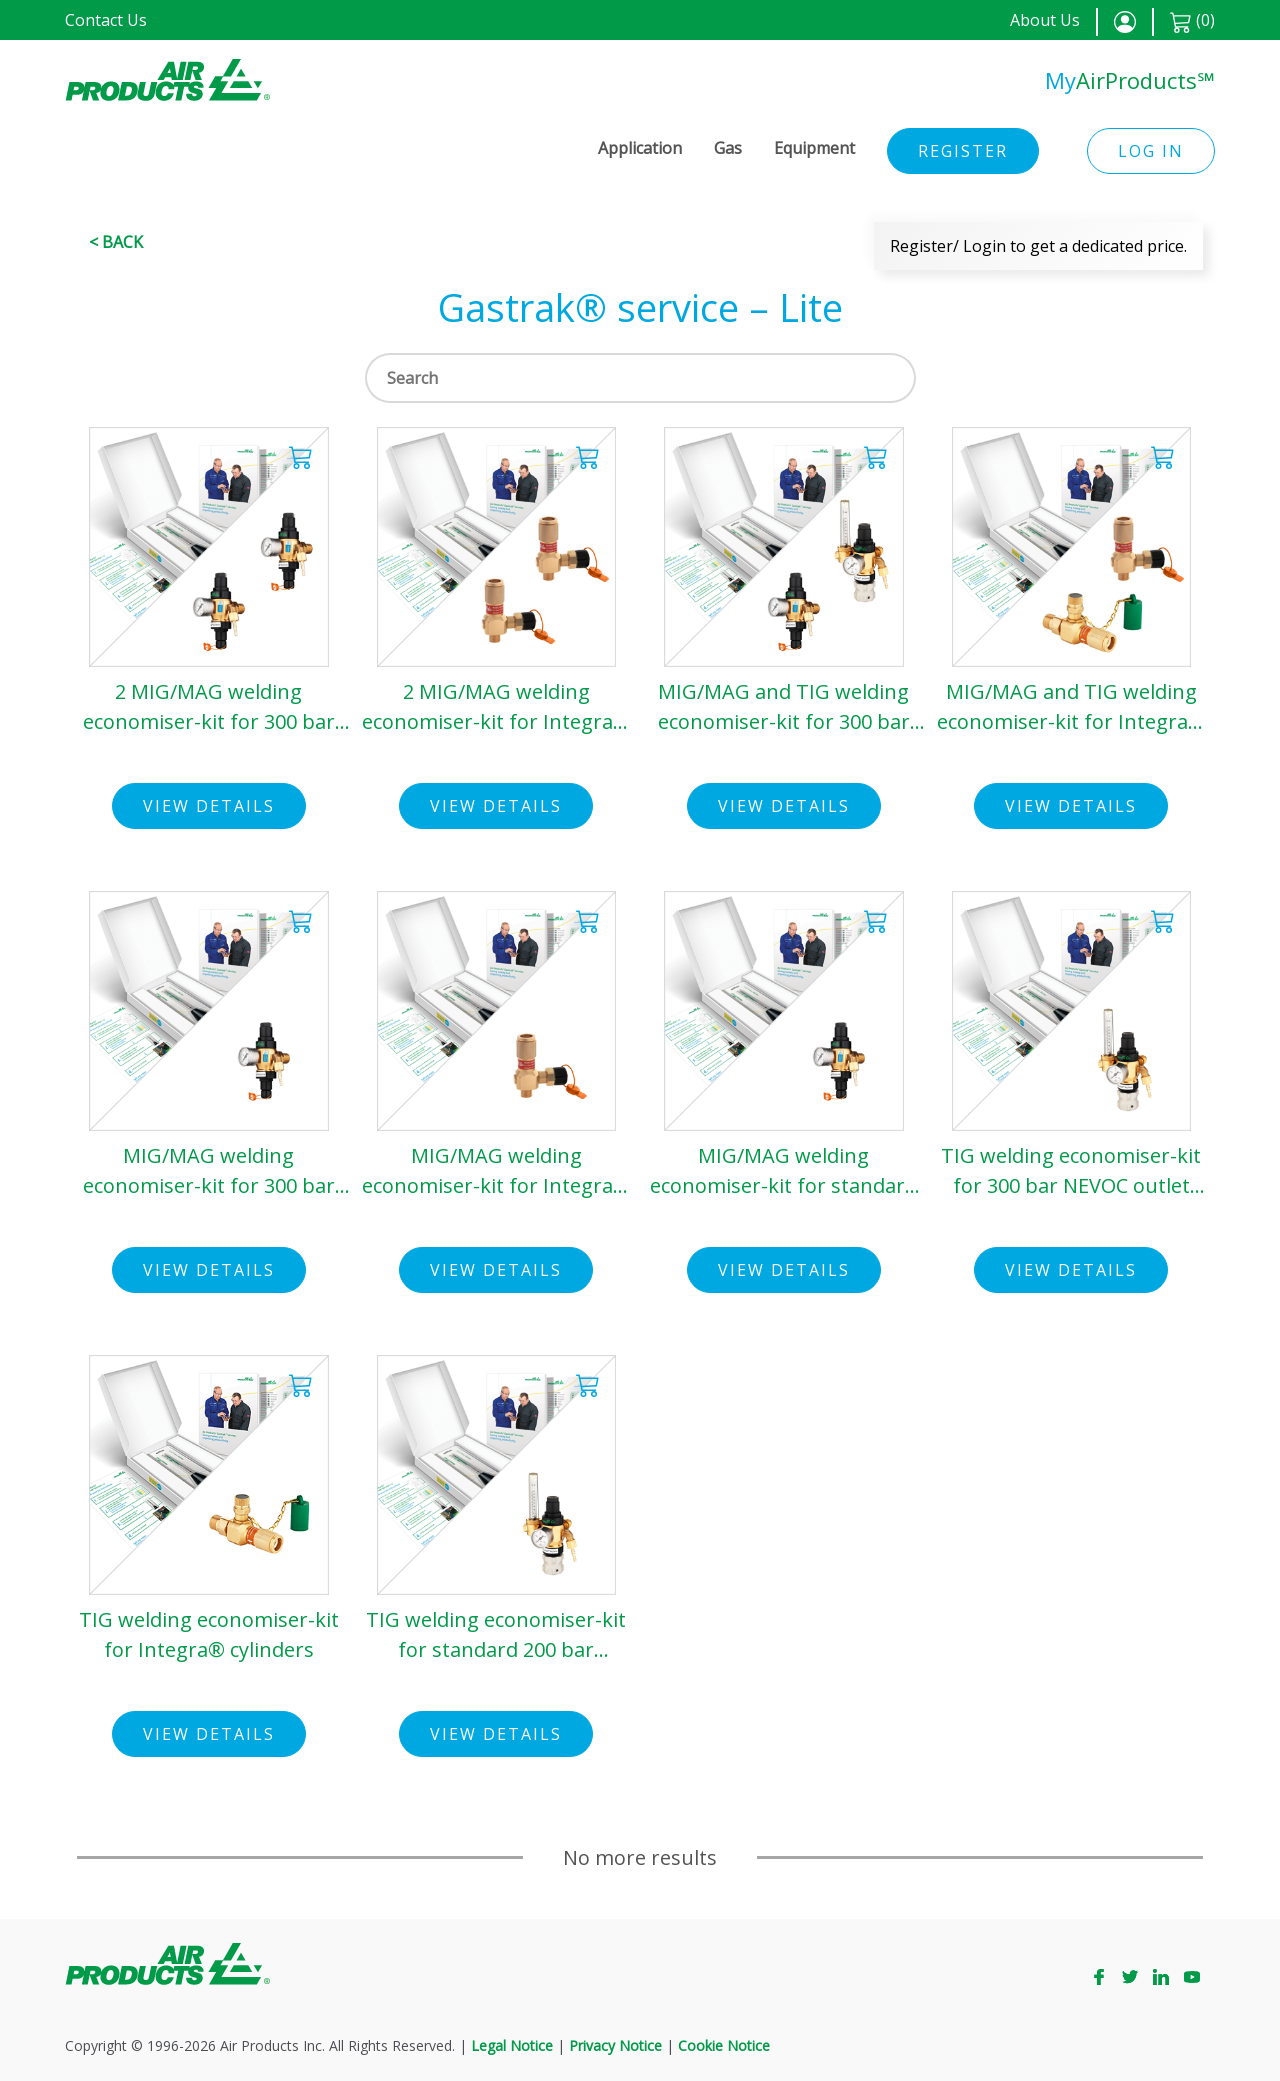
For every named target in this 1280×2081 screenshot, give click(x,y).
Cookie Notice (724, 2045)
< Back (116, 242)
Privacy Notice (615, 2045)
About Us (1045, 20)
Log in (1151, 151)
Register (963, 151)
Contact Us (106, 20)
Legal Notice (512, 2045)
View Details (209, 806)
